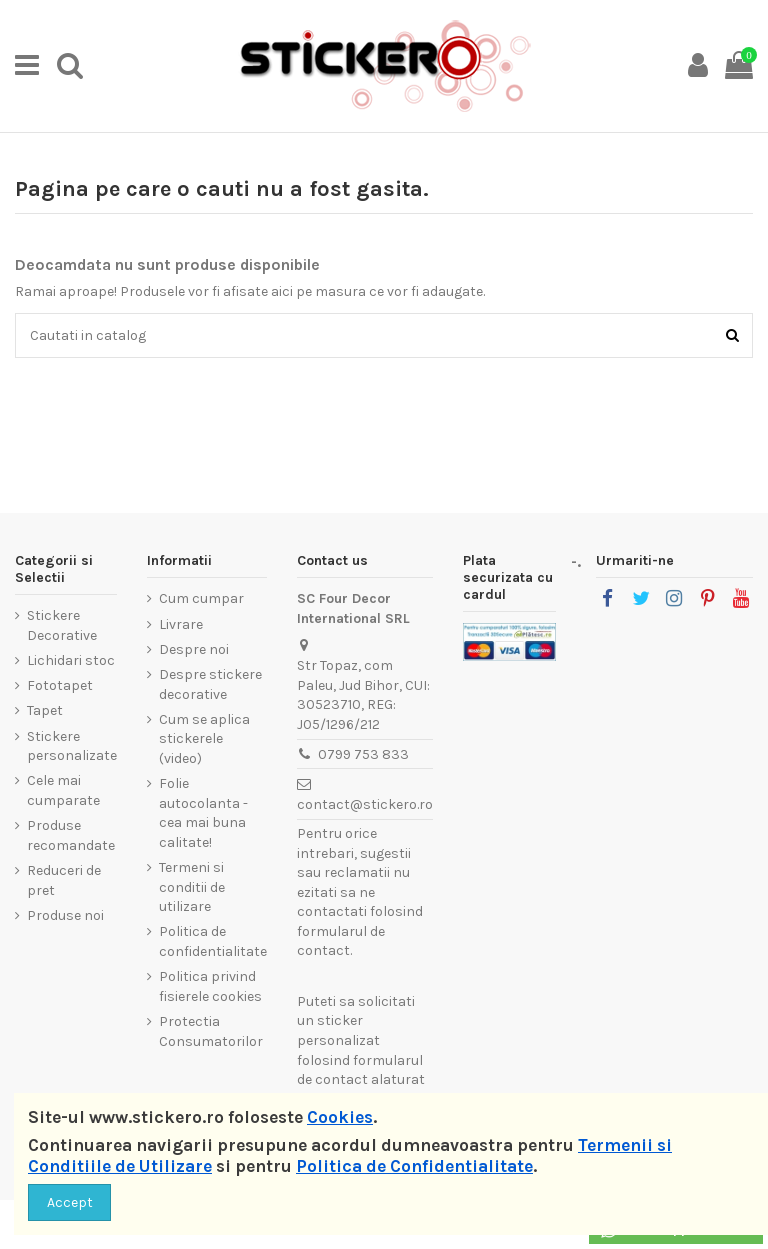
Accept (70, 1202)
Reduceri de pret (64, 880)
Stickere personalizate (72, 746)
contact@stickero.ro (365, 804)
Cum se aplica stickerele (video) (204, 739)
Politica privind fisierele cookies (210, 986)
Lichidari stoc (71, 660)
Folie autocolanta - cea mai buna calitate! (203, 813)
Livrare (181, 624)
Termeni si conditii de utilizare (192, 887)
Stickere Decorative (62, 625)
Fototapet (60, 685)
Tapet (45, 710)
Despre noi (194, 649)
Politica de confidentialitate (213, 941)
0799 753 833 (363, 754)
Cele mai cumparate (63, 790)
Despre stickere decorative (210, 684)
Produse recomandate (71, 835)
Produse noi (65, 915)
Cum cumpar (201, 598)
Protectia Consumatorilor (211, 1031)
